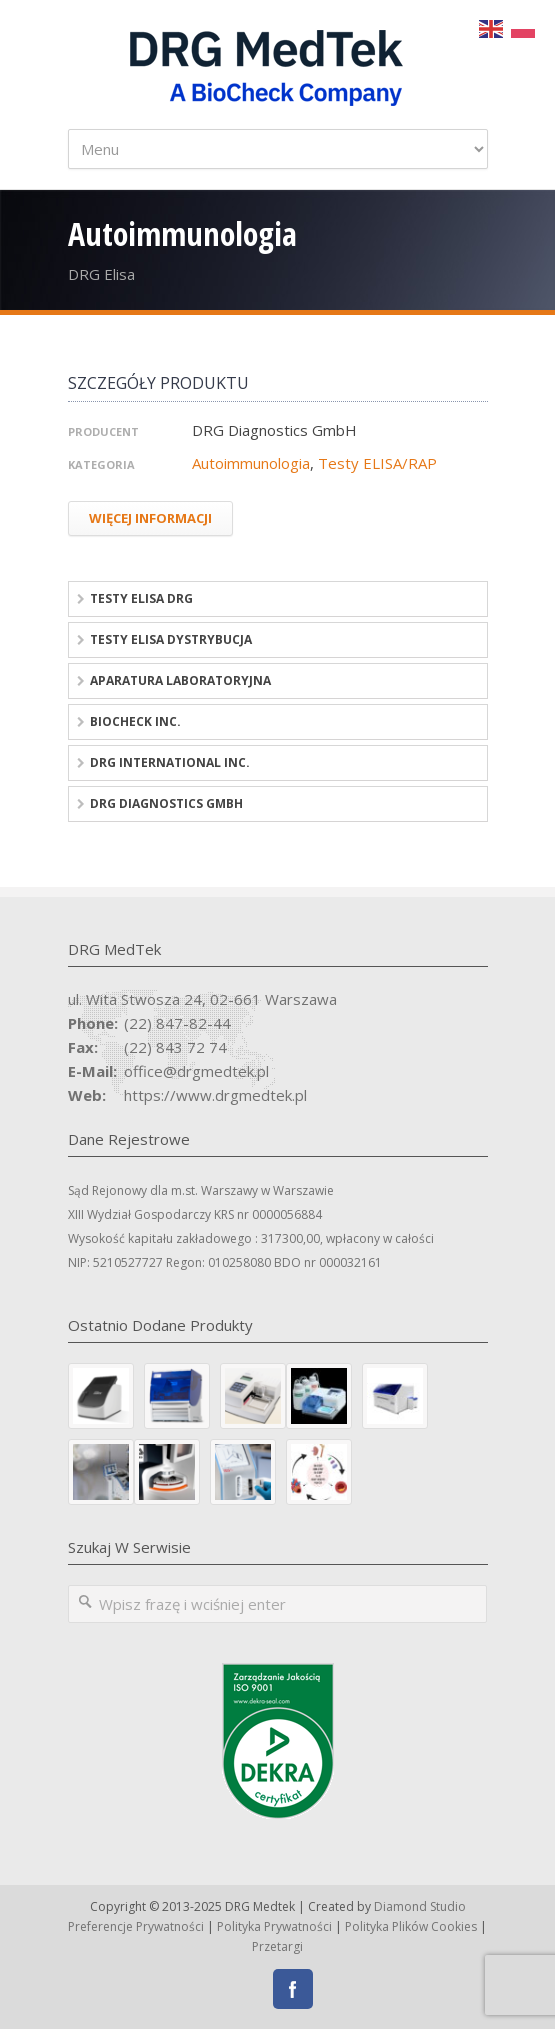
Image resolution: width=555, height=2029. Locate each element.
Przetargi (277, 1946)
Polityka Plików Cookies (411, 1926)
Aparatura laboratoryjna (180, 680)
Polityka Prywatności (274, 1926)
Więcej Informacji (150, 518)
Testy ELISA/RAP (377, 463)
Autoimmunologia (251, 463)
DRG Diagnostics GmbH (166, 803)
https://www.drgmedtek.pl (215, 1095)
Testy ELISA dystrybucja (171, 639)
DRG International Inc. (170, 762)
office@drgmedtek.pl (196, 1071)
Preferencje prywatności (136, 1926)
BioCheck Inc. (135, 721)
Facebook (293, 1989)
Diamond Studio (420, 1906)
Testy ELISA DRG (141, 598)
